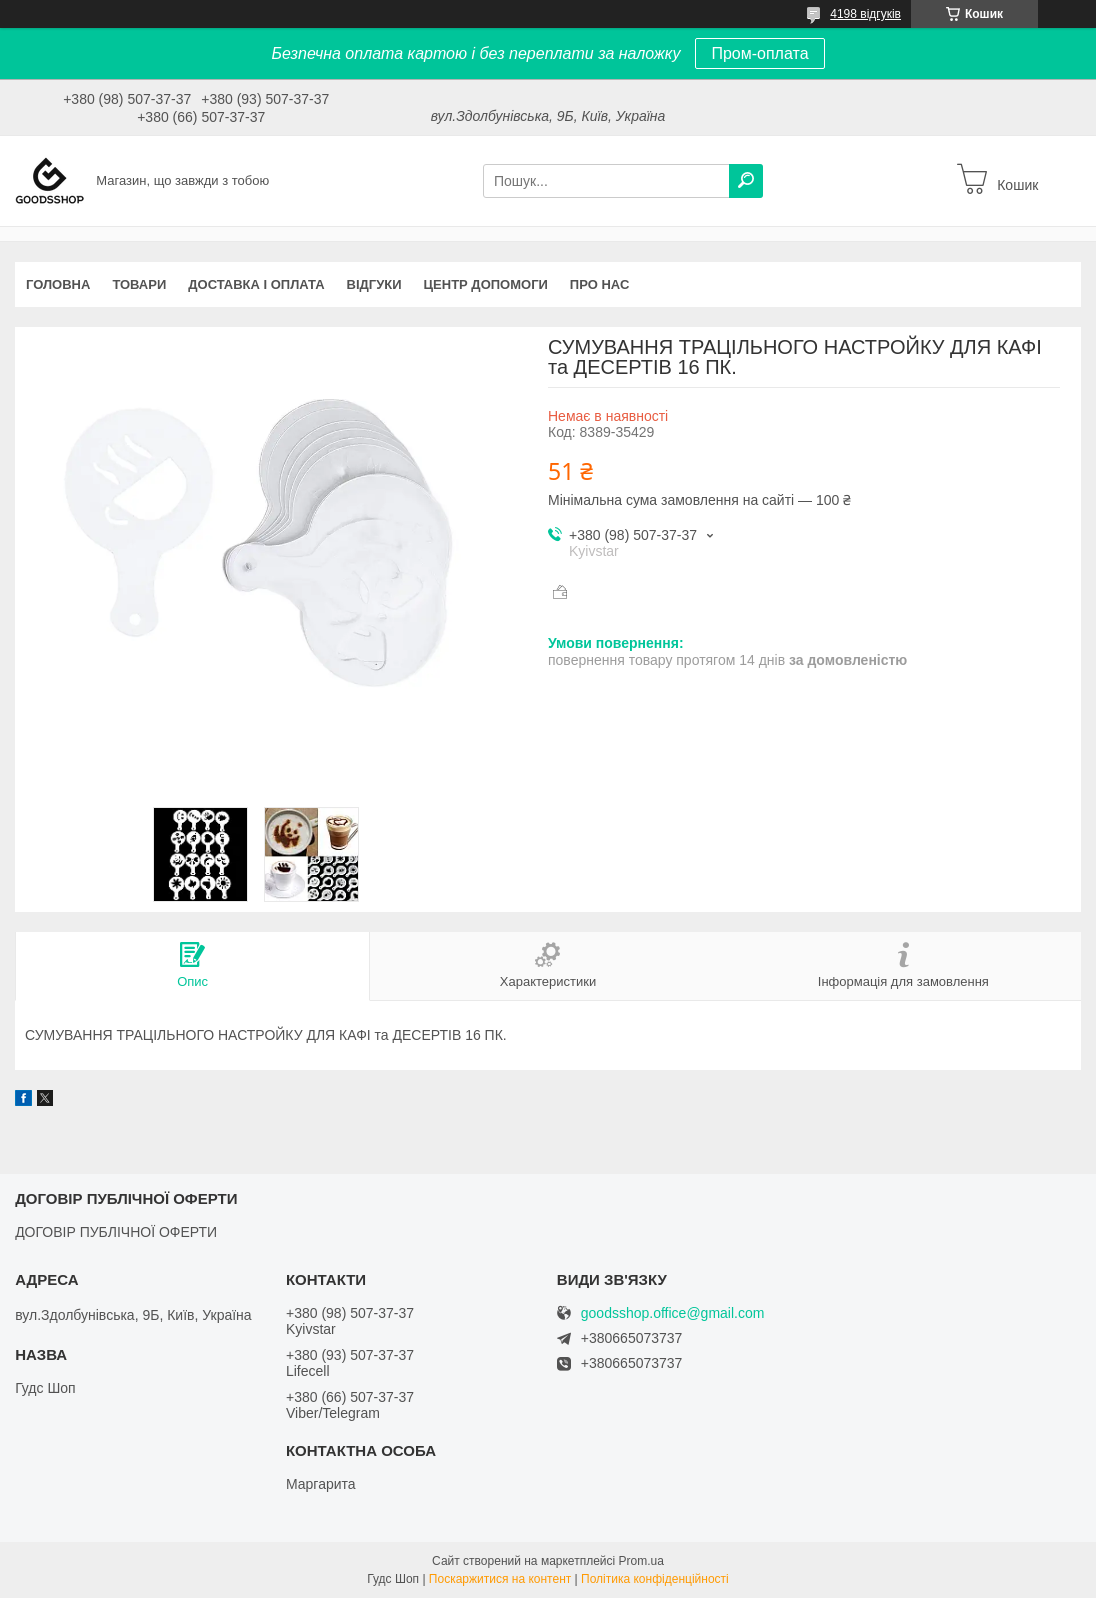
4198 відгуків (865, 14)
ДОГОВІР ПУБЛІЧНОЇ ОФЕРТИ (116, 1232)
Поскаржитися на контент (500, 1579)
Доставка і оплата (256, 284)
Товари (139, 284)
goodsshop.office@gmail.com (673, 1313)
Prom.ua (641, 1561)
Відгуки (374, 284)
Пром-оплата (759, 53)
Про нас (599, 284)
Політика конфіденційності (655, 1579)
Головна (58, 284)
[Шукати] (746, 181)
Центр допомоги (486, 284)
